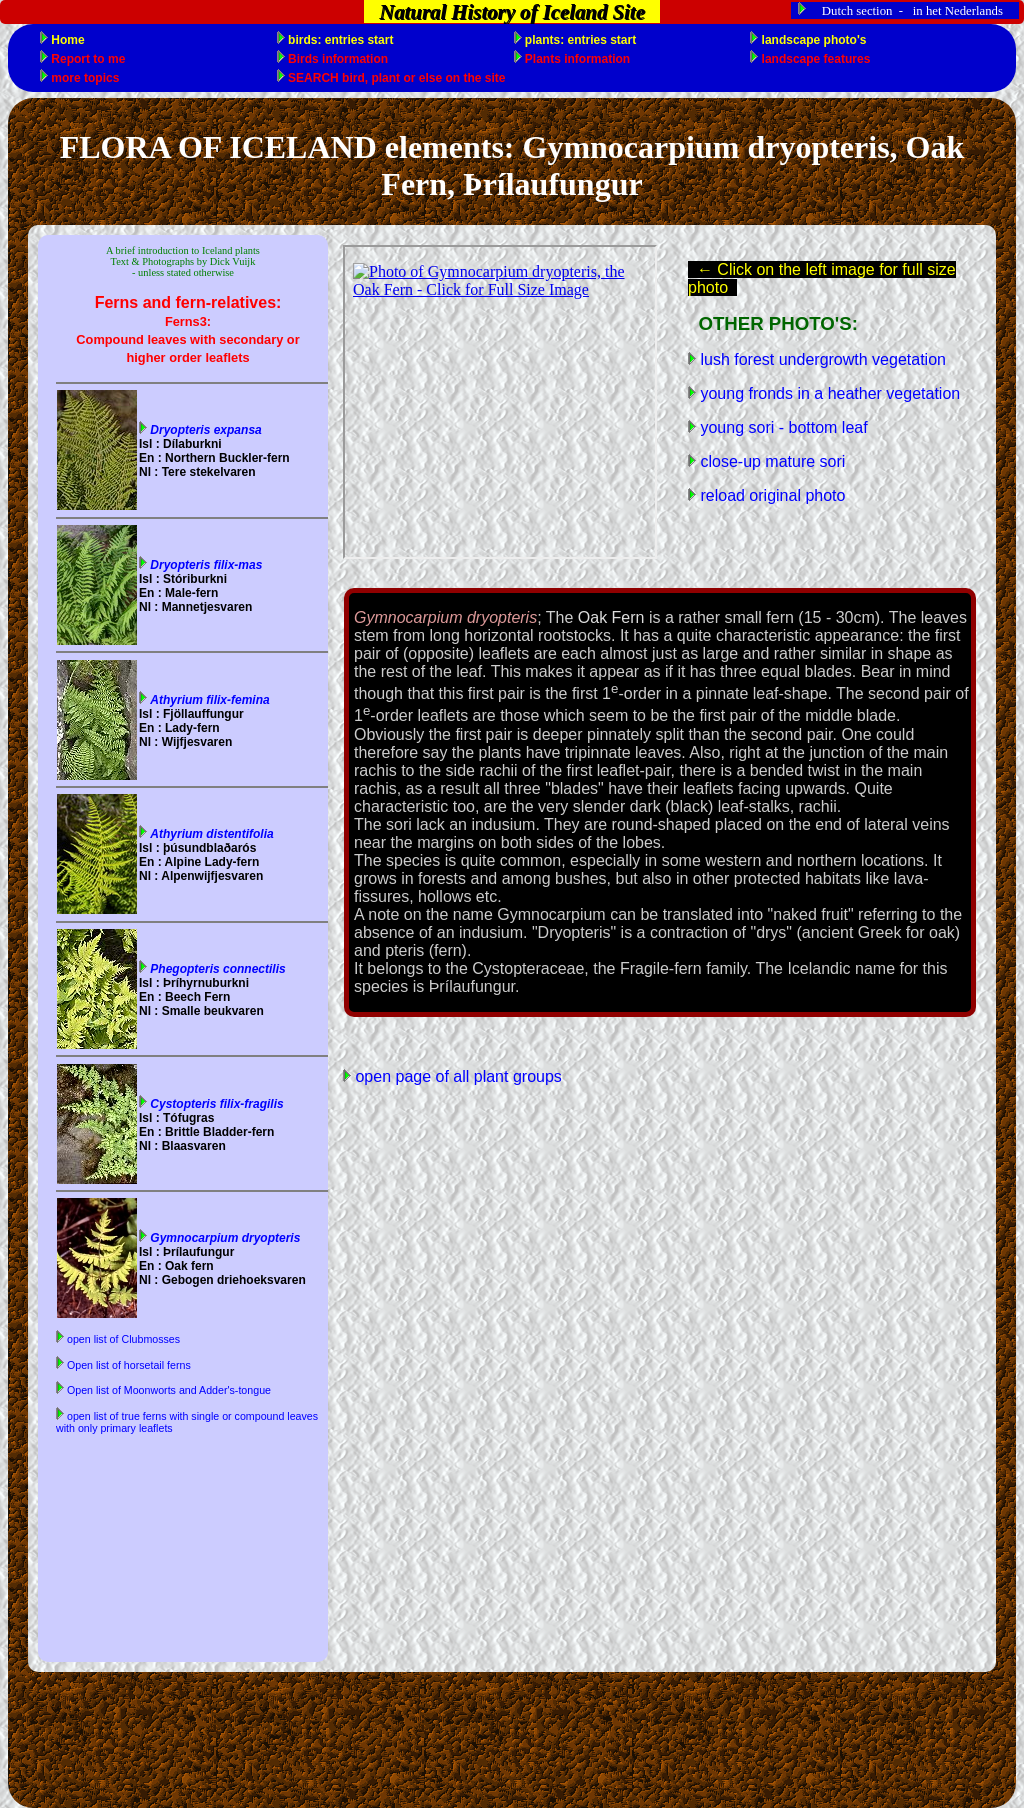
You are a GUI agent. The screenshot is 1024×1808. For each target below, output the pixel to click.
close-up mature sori (770, 461)
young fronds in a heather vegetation (828, 393)
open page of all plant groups (456, 1076)
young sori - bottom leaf (782, 427)
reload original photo (770, 495)
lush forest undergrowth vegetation (821, 359)
